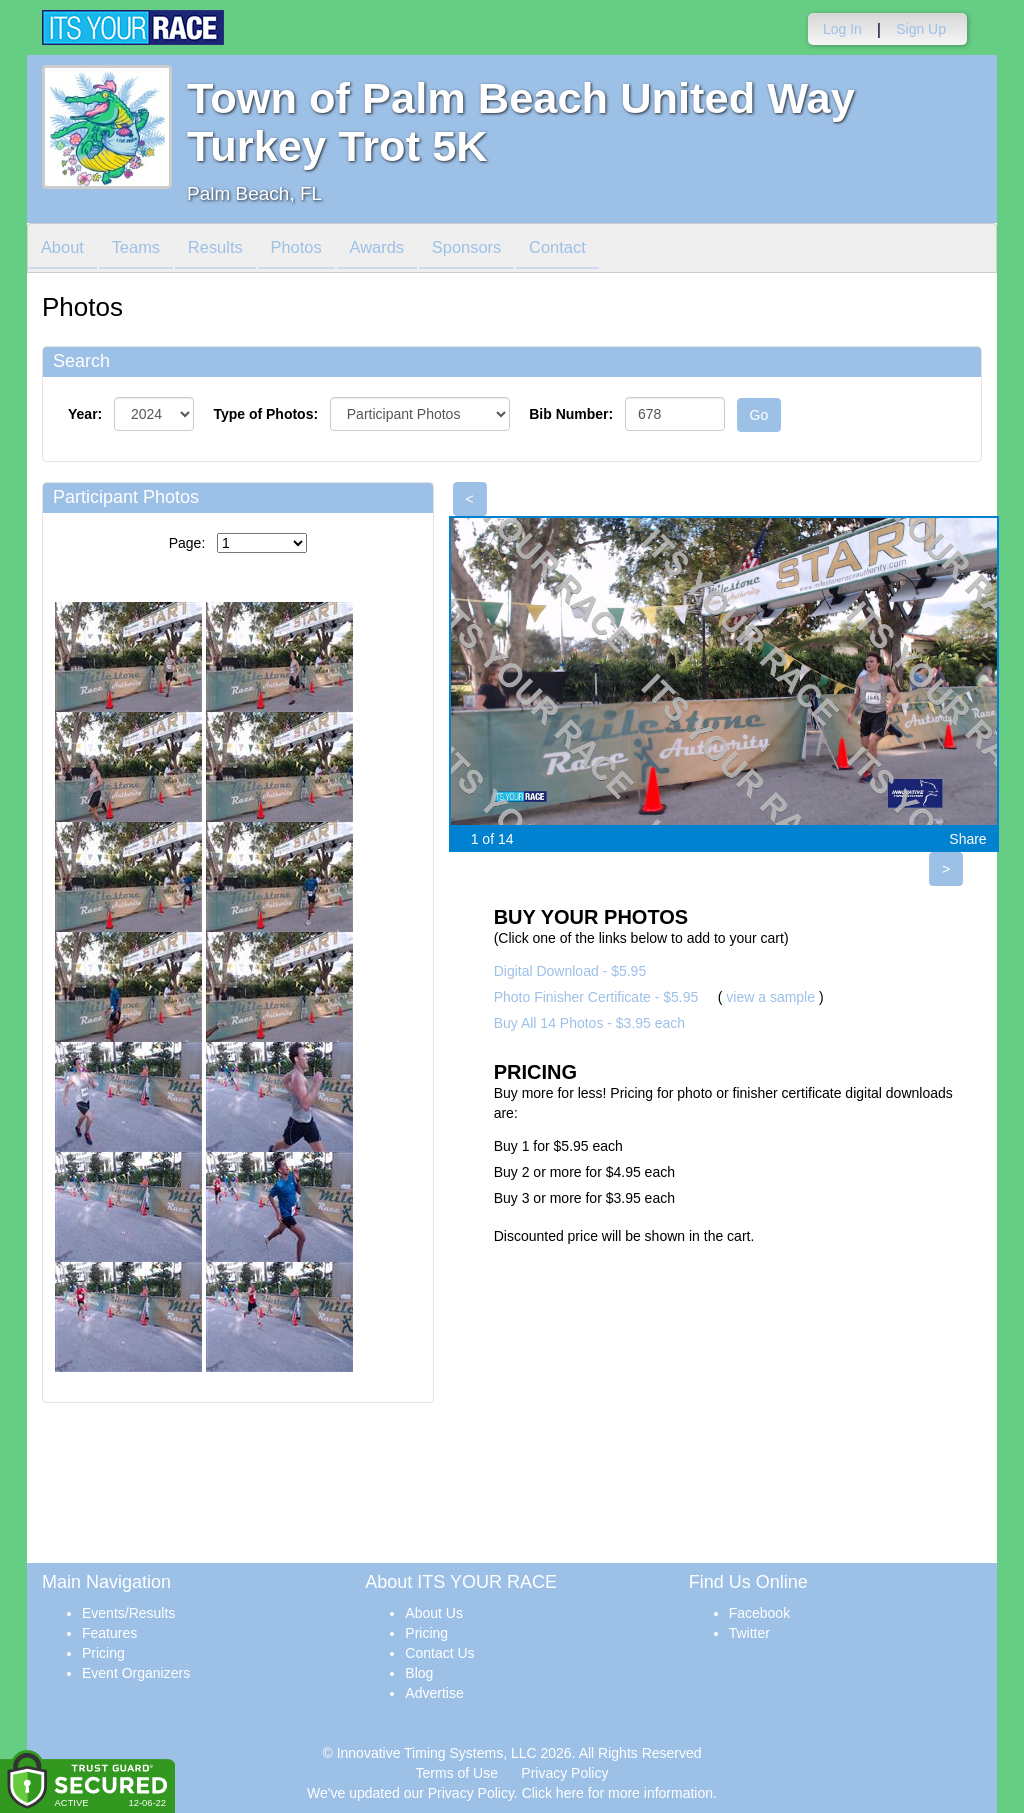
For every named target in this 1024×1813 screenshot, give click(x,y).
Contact (592, 249)
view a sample (770, 997)
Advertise (434, 1693)
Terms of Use (457, 1773)
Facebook (759, 1613)
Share (967, 839)
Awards (401, 249)
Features (109, 1633)
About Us (434, 1613)
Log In (842, 29)
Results (228, 249)
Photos (314, 249)
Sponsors (495, 249)
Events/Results (128, 1613)
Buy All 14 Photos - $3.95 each (589, 1023)
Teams (143, 249)
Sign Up (921, 29)
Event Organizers (136, 1673)
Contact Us (439, 1653)
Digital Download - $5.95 (570, 971)
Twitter (749, 1633)
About (65, 249)
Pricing (103, 1653)
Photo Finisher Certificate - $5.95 (596, 997)
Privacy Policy (564, 1773)
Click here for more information (617, 1793)
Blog (419, 1673)
